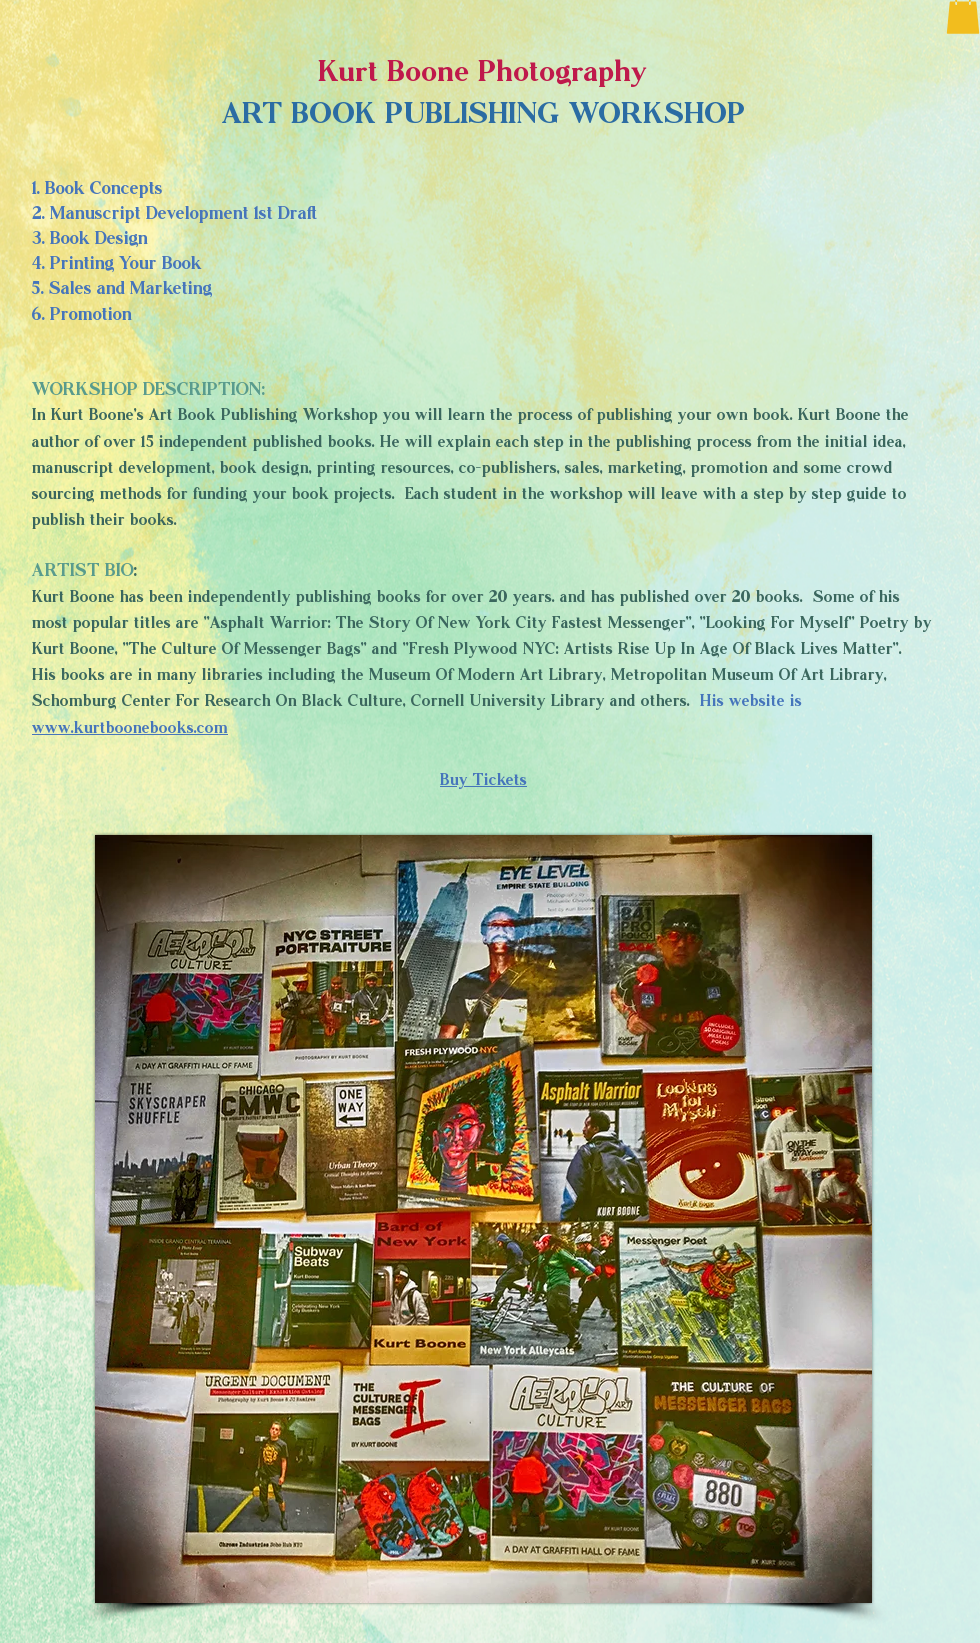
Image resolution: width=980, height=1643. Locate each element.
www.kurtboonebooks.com (130, 727)
